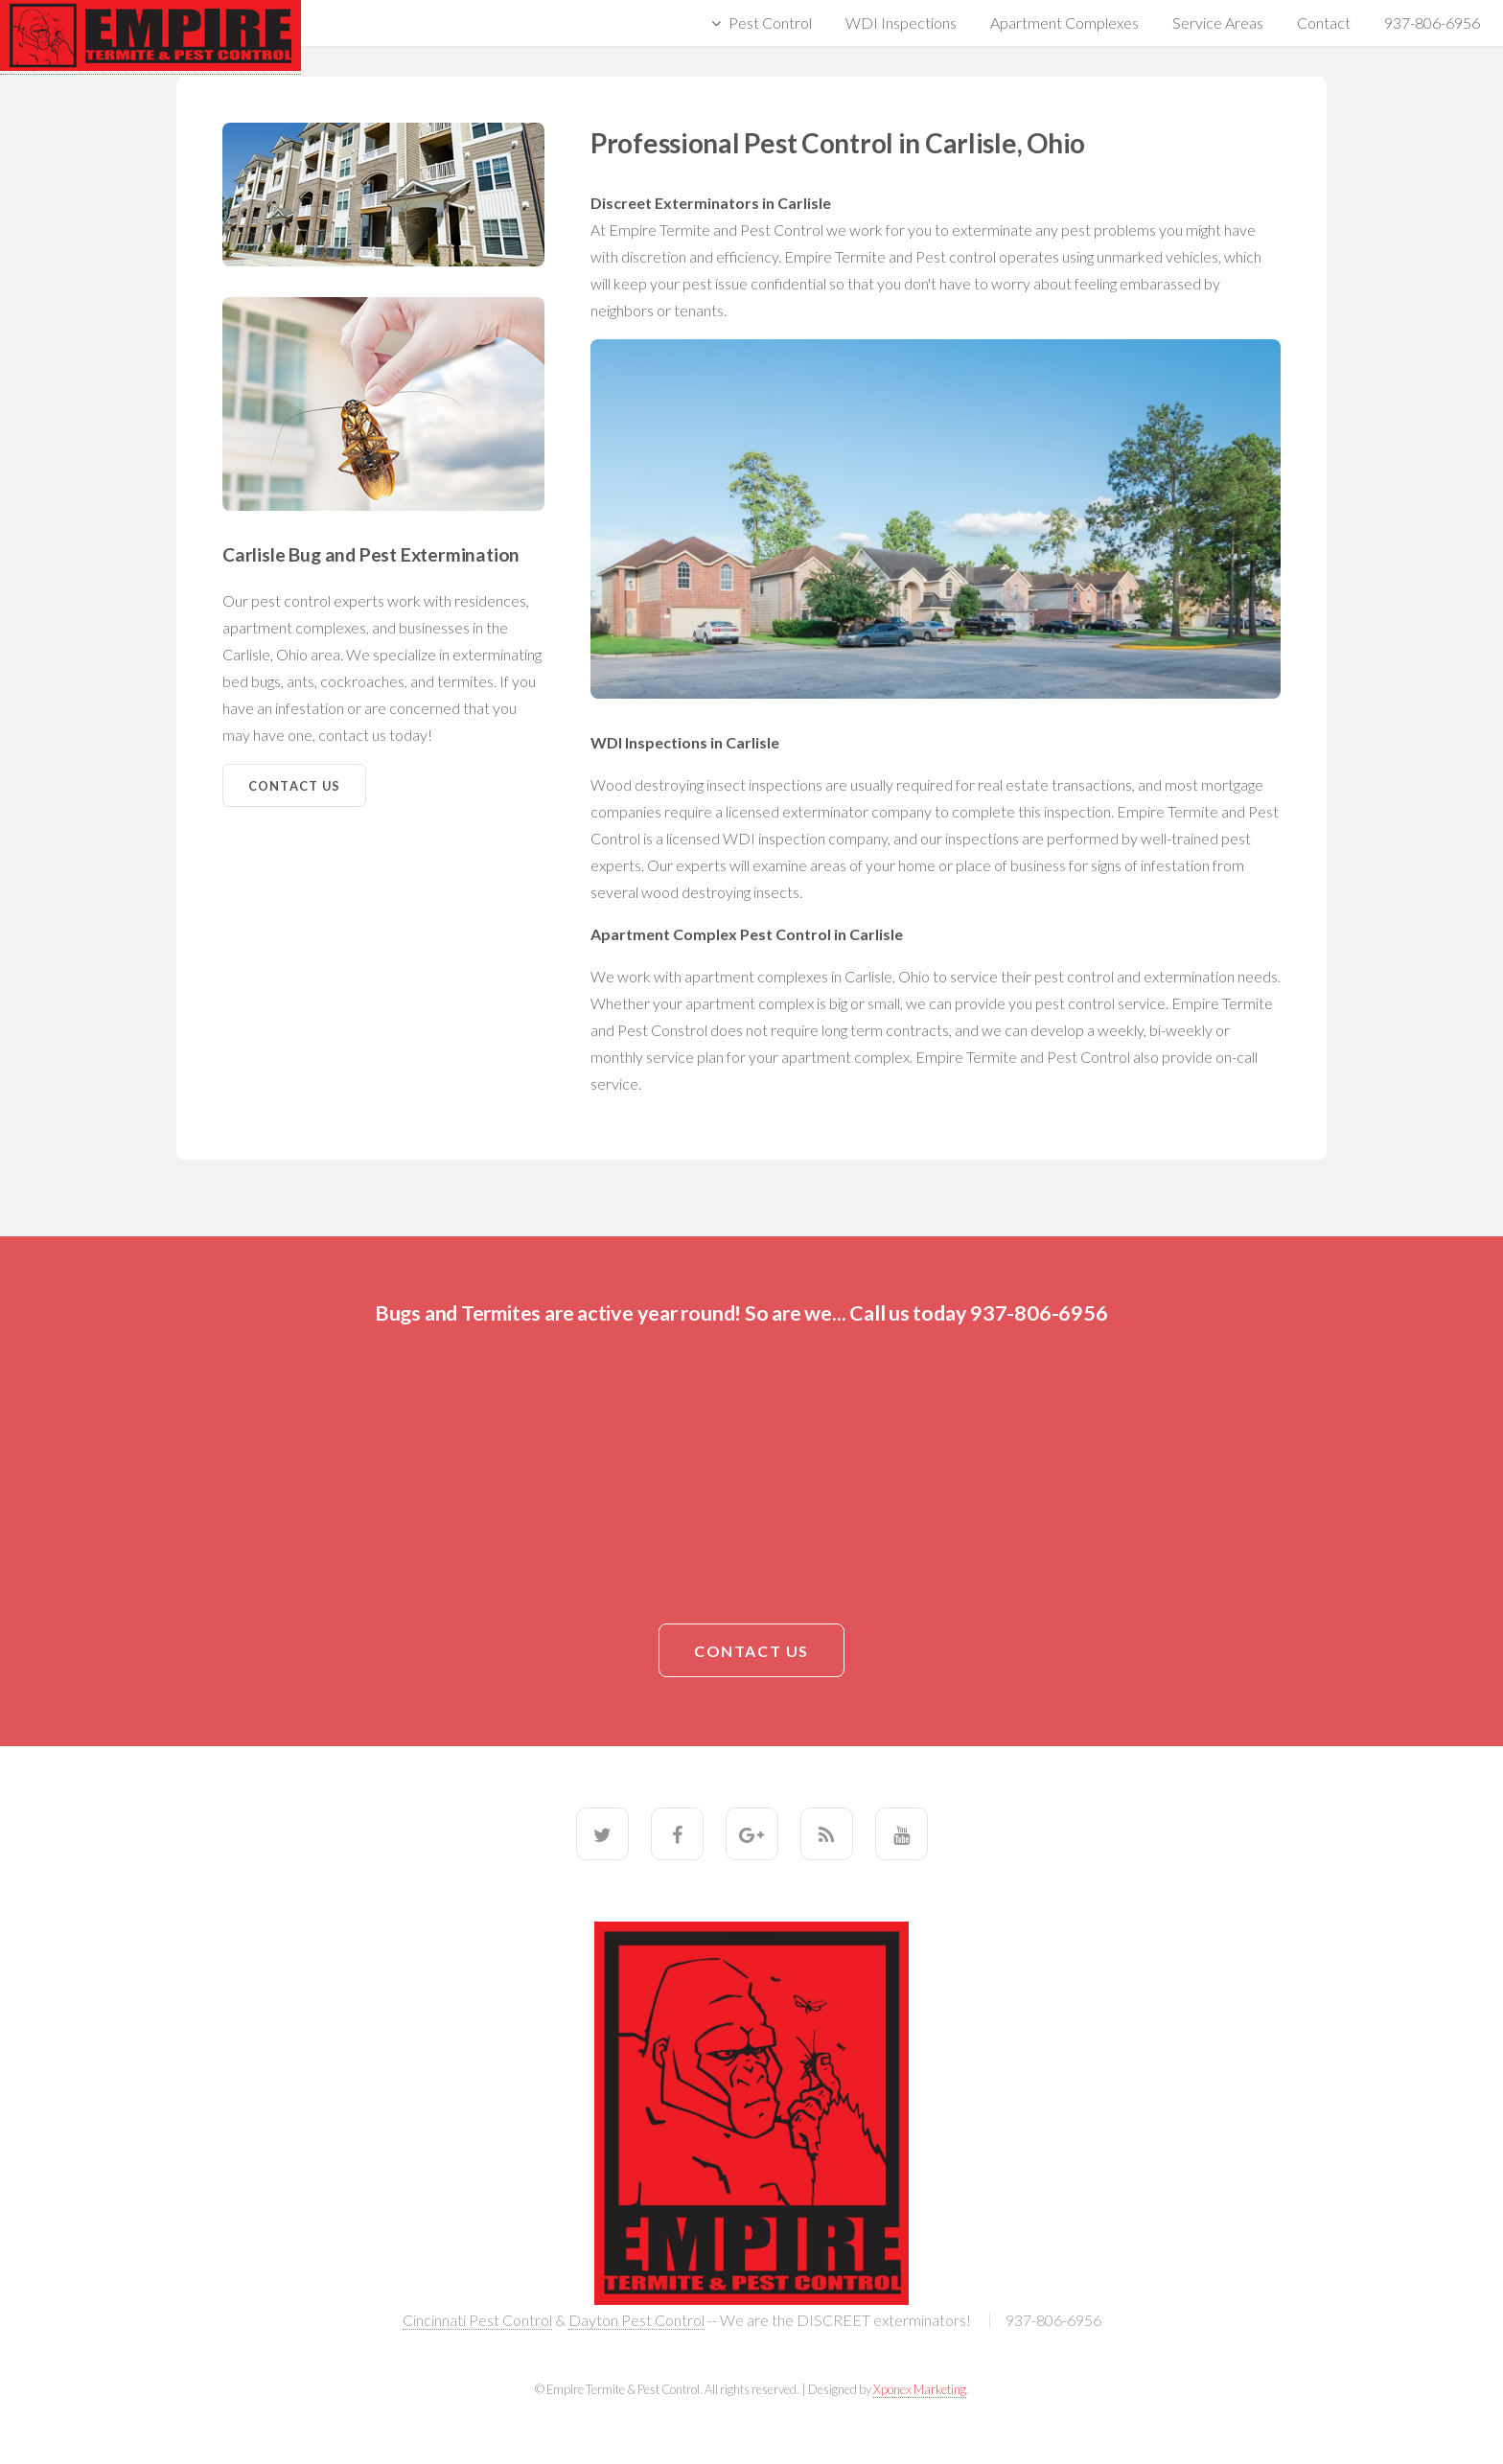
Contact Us (294, 786)
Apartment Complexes (1064, 22)
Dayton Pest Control (636, 2320)
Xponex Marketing (919, 2389)
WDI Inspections (901, 22)
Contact (1324, 22)
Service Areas (1217, 22)
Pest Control (770, 22)
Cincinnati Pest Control (477, 2320)
